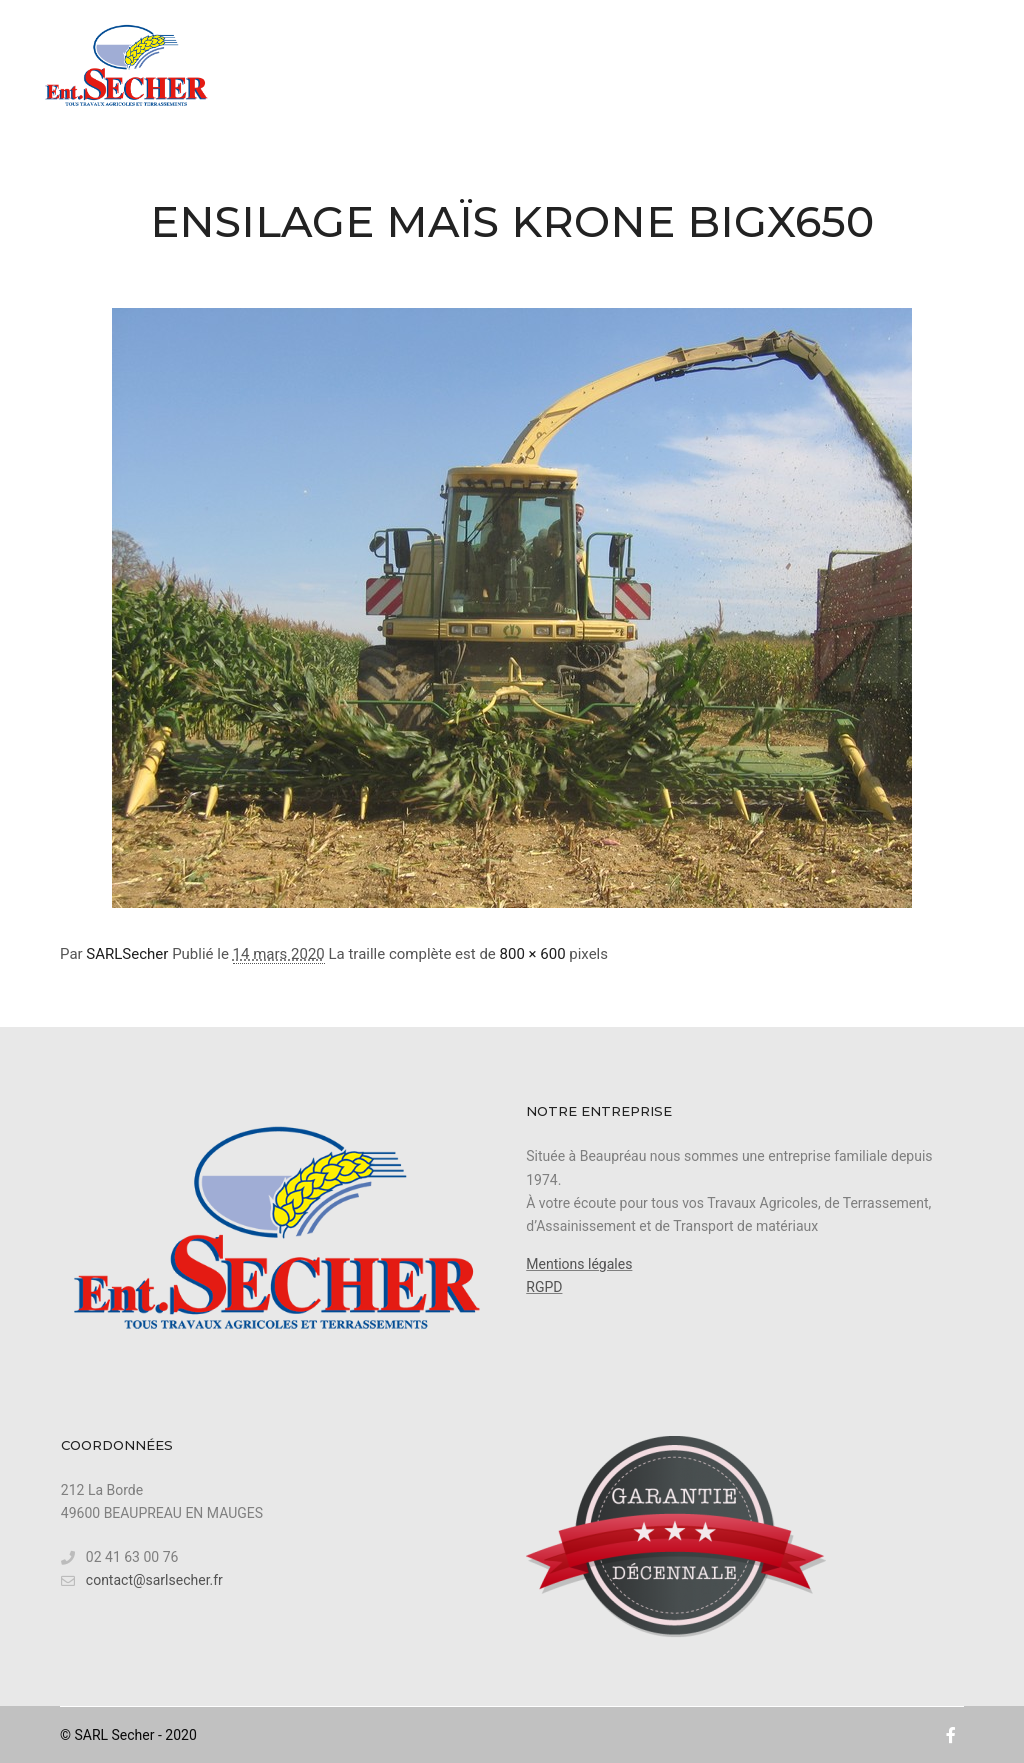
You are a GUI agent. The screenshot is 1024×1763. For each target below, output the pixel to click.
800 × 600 (533, 954)
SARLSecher (127, 954)
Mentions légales (579, 1264)
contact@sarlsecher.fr (142, 1580)
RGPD (544, 1287)
